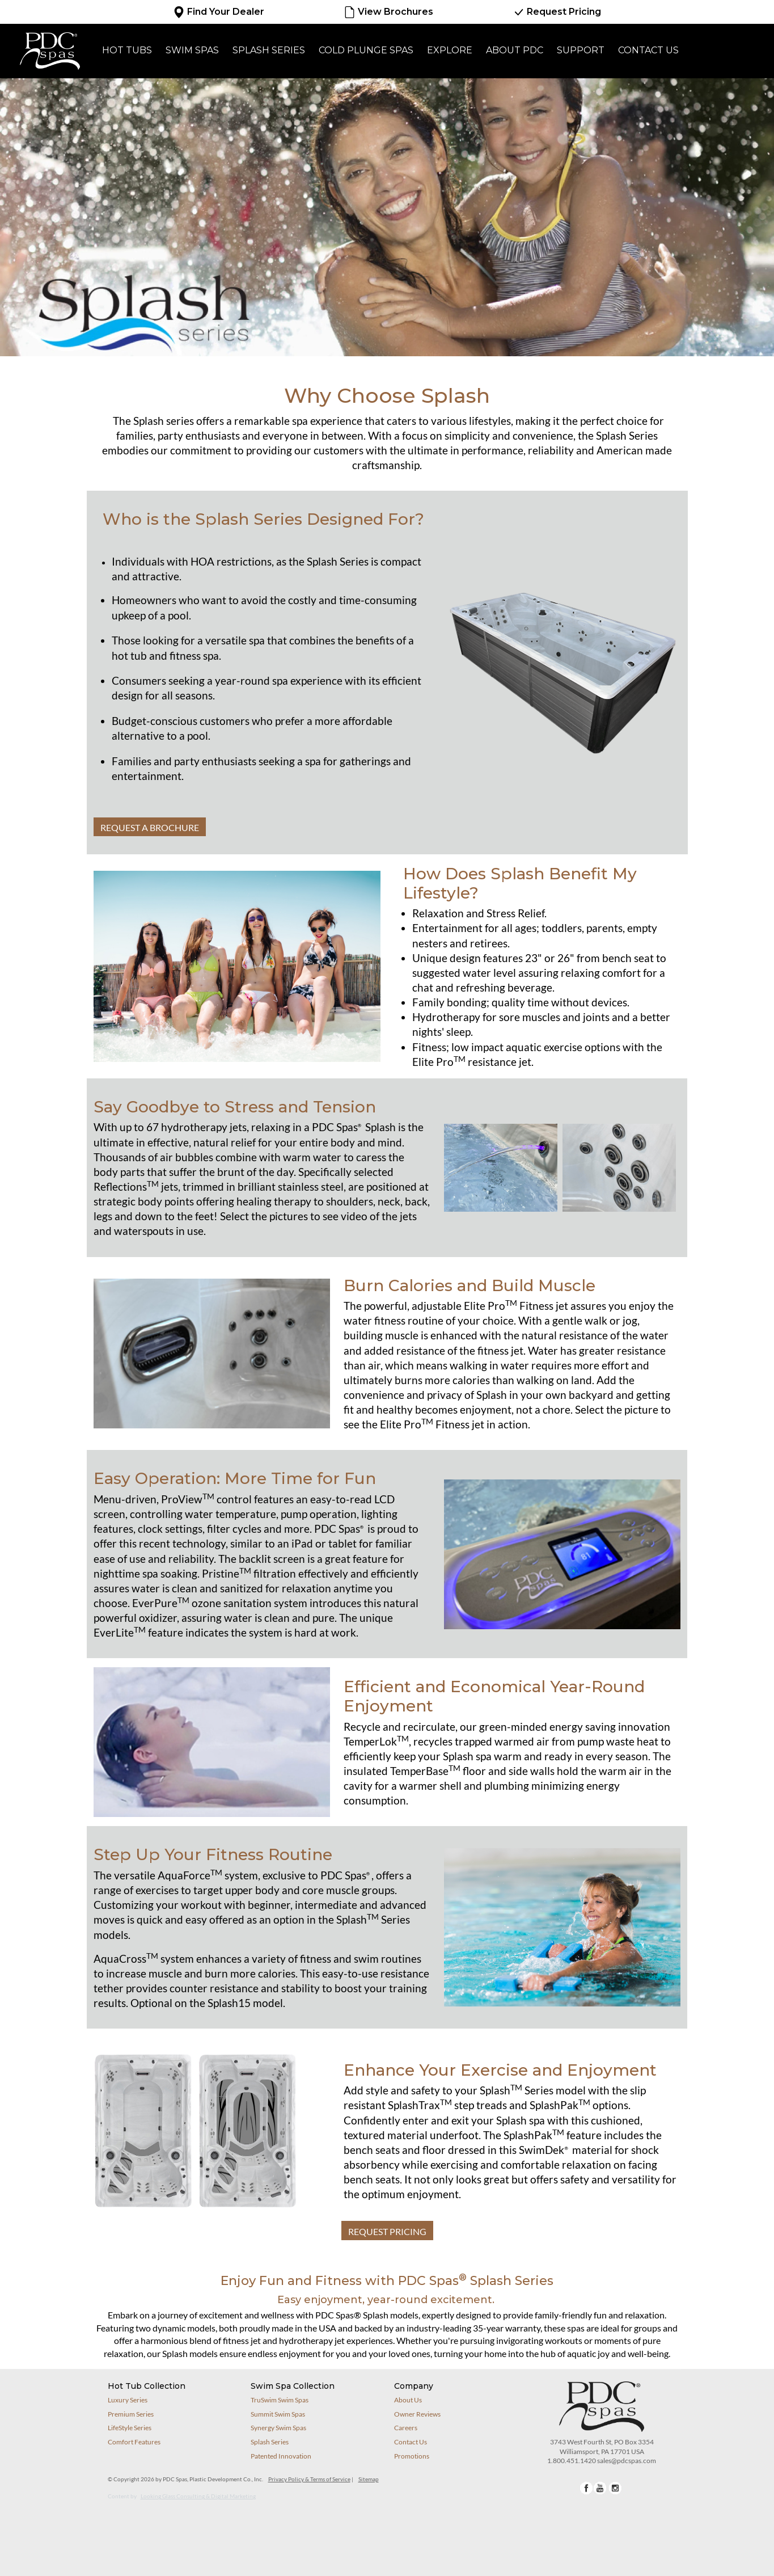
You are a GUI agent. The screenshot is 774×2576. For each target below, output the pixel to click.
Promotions (411, 2456)
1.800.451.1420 (571, 2460)
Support (580, 50)
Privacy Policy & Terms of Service (309, 2479)
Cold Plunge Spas (366, 50)
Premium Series (131, 2414)
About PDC (514, 50)
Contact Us (648, 50)
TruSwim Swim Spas (279, 2400)
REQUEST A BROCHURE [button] (149, 827)
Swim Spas (192, 50)
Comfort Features (134, 2442)
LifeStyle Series (129, 2427)
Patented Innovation (281, 2456)
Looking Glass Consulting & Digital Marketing (198, 2496)
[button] (619, 1166)
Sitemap (368, 2479)
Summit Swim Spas (278, 2414)
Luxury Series (127, 2400)
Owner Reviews (417, 2414)
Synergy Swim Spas (278, 2427)
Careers (405, 2427)
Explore (449, 50)
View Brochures (388, 12)
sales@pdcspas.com (626, 2460)
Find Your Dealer (218, 12)
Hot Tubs (127, 50)
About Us (408, 2400)
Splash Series (268, 50)
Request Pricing (557, 12)
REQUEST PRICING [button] (387, 2231)
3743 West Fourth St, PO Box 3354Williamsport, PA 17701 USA (602, 2447)
